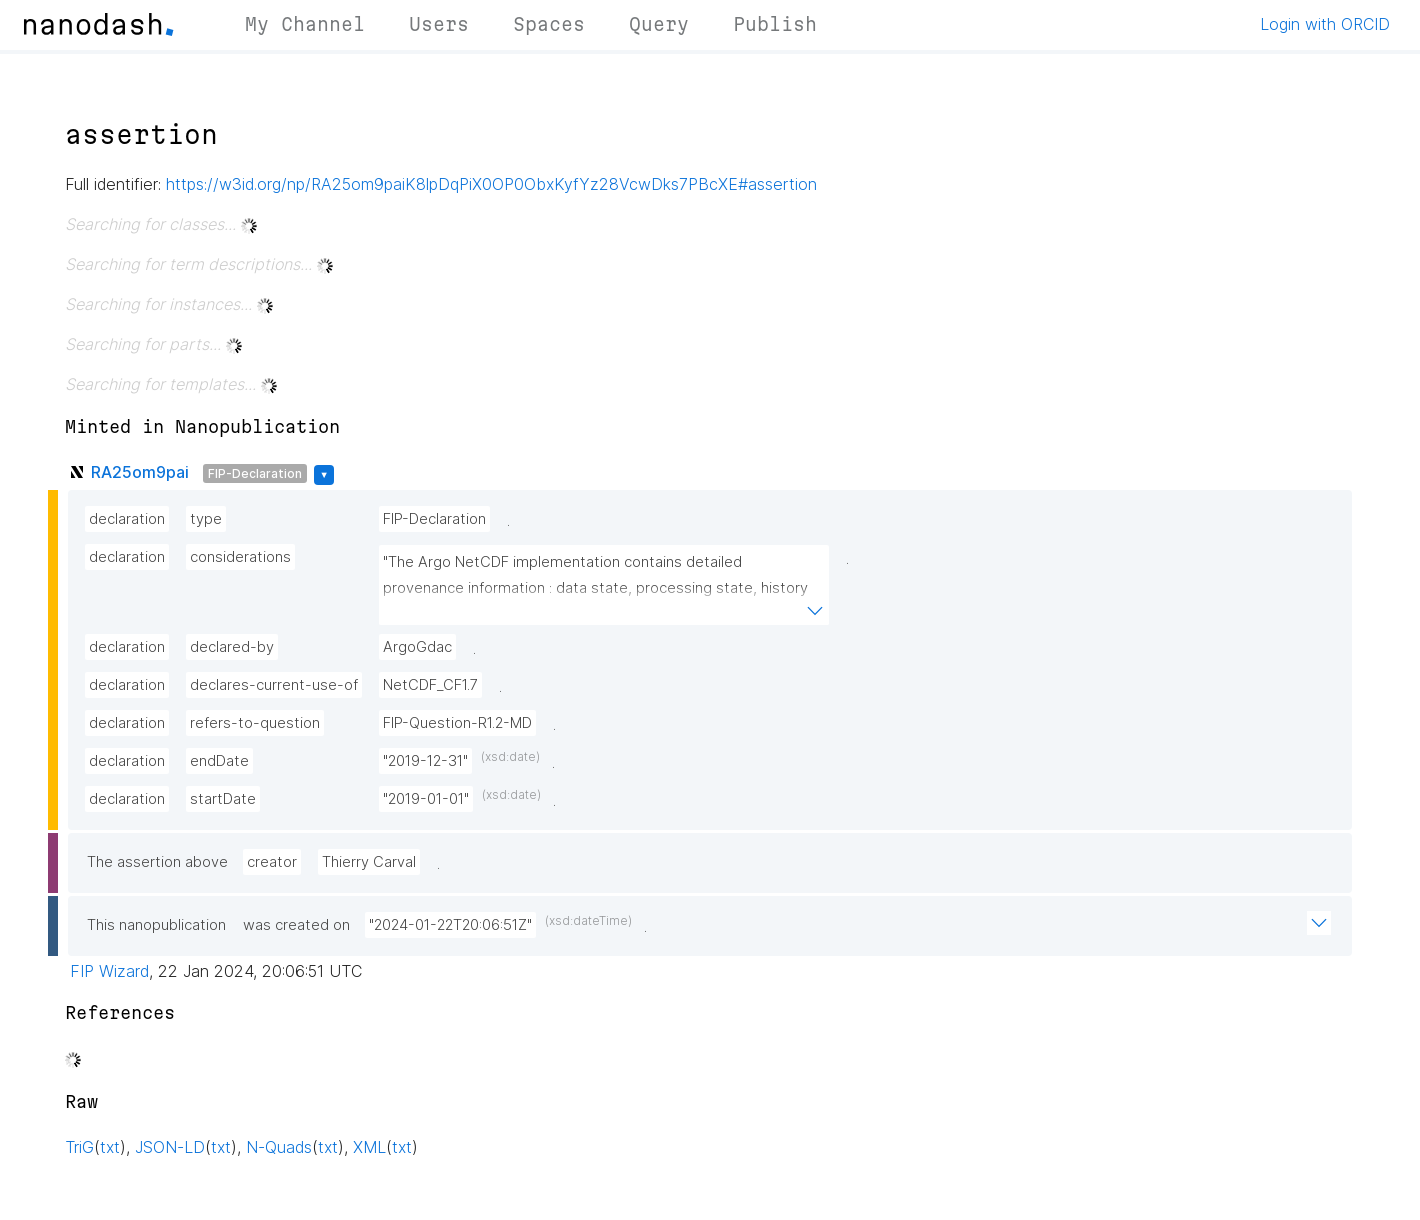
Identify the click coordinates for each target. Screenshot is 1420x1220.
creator (272, 862)
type (206, 519)
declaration (127, 519)
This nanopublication (156, 925)
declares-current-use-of (274, 685)
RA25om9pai (140, 472)
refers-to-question (255, 723)
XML (369, 1147)
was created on (296, 925)
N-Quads (279, 1147)
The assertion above (157, 862)
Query (659, 24)
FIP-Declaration (255, 473)
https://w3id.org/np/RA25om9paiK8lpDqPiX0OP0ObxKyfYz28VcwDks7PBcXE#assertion (491, 184)
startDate (223, 799)
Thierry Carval (369, 862)
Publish (775, 24)
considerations (240, 557)
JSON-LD (170, 1147)
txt (110, 1147)
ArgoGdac (417, 647)
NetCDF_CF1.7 (430, 685)
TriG (79, 1147)
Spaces (549, 24)
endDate (219, 761)
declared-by (232, 647)
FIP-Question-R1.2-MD (457, 723)
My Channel (305, 24)
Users (439, 24)
